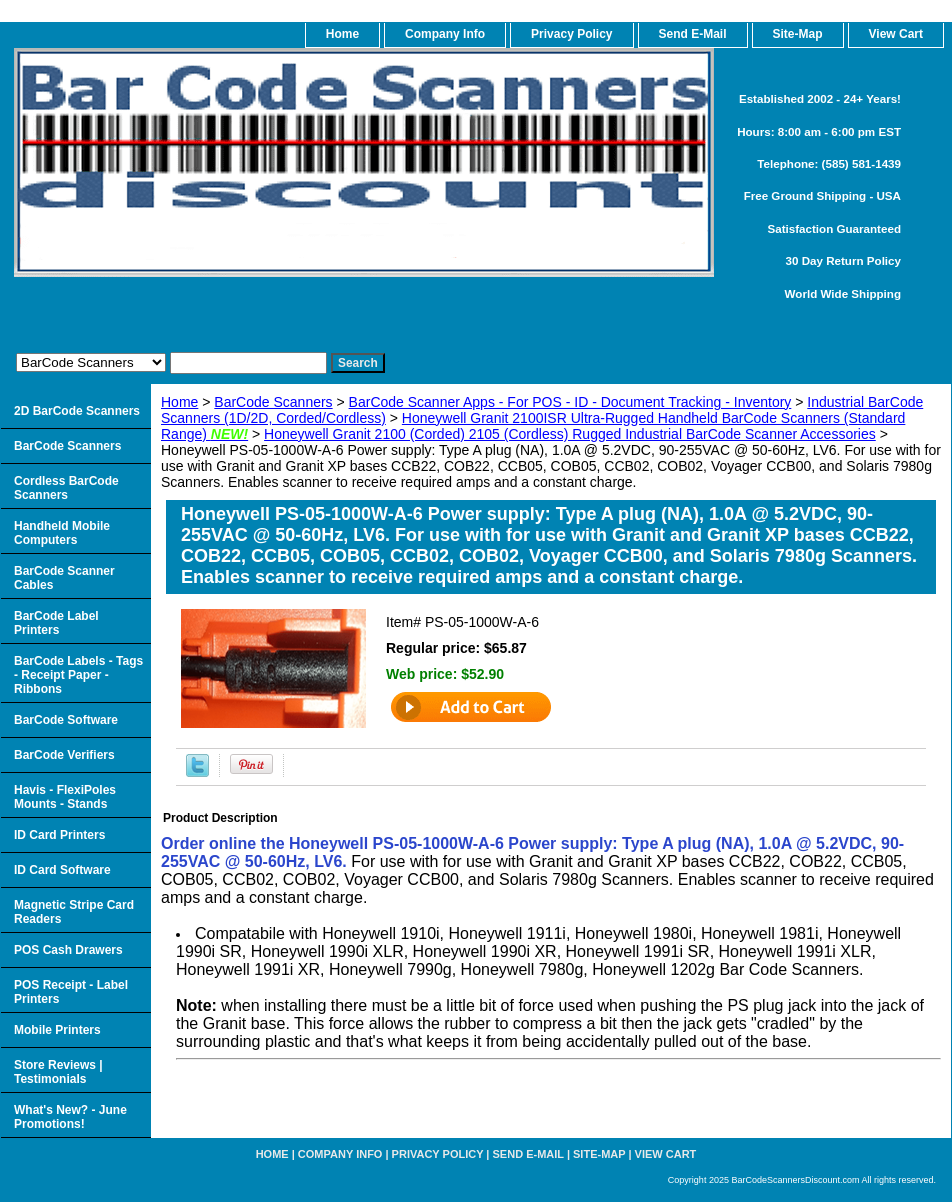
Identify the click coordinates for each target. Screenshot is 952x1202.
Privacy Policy (571, 34)
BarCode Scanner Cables (64, 578)
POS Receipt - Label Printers (71, 992)
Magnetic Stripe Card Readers (74, 912)
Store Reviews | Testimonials (58, 1072)
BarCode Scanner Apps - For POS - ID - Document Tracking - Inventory (570, 402)
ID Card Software (62, 870)
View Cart (666, 1154)
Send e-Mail (528, 1154)
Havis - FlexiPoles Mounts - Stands (65, 797)
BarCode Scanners (273, 402)
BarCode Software (66, 720)
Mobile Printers (57, 1030)
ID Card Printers (59, 835)
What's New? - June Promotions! (70, 1117)
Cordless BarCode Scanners (66, 488)
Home (179, 402)
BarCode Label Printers (56, 623)
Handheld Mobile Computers (62, 533)
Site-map (599, 1154)
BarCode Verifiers (64, 755)
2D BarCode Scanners (77, 411)
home (342, 34)
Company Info (445, 34)
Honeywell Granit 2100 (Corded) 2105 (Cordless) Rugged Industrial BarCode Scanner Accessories (570, 434)
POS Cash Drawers (68, 950)
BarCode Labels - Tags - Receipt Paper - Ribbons (78, 675)
